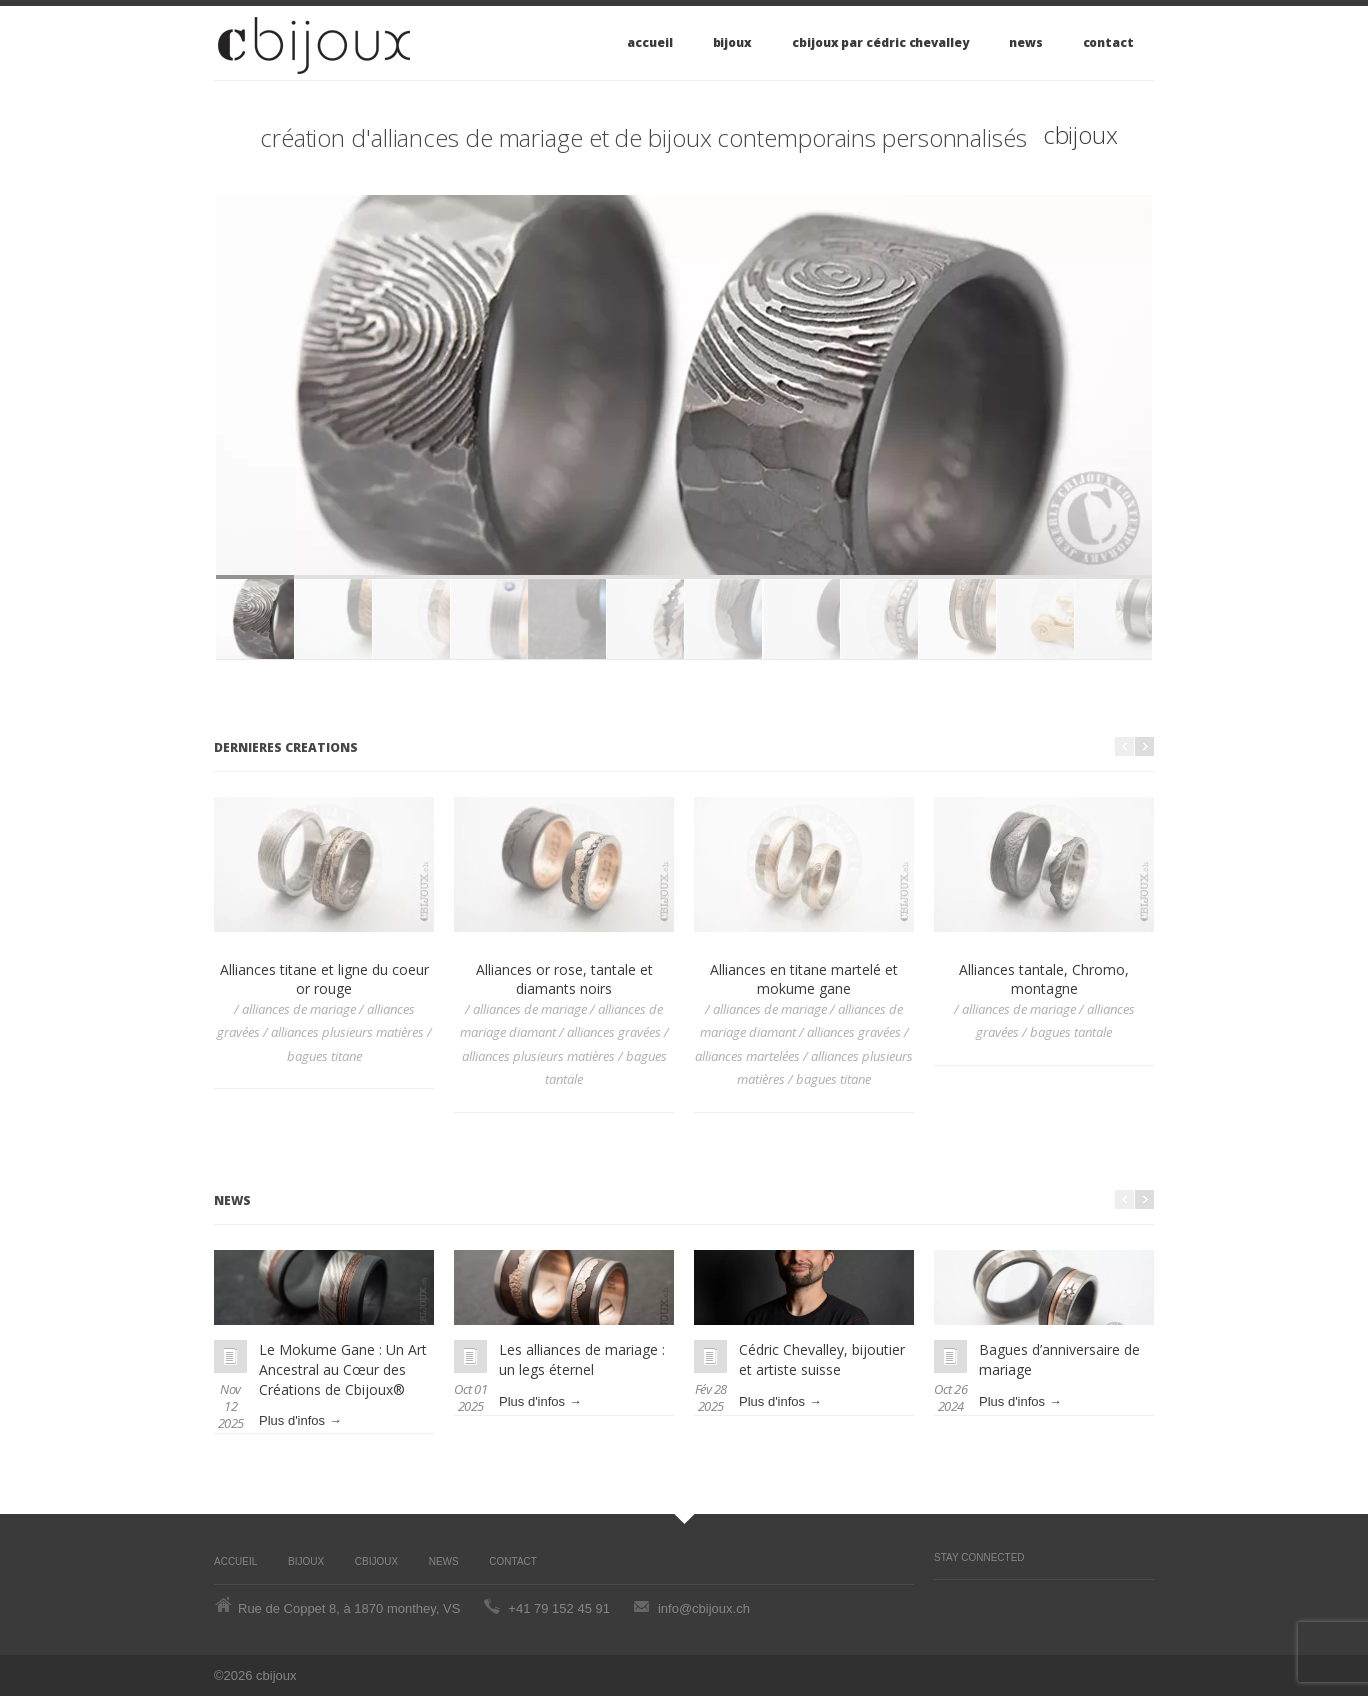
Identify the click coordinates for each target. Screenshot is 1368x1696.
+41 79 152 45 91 (559, 1608)
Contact (1108, 42)
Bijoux (733, 42)
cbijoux (1080, 134)
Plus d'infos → (300, 1420)
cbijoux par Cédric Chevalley (880, 42)
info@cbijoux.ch (704, 1608)
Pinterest (944, 1600)
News (1026, 42)
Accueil (649, 42)
